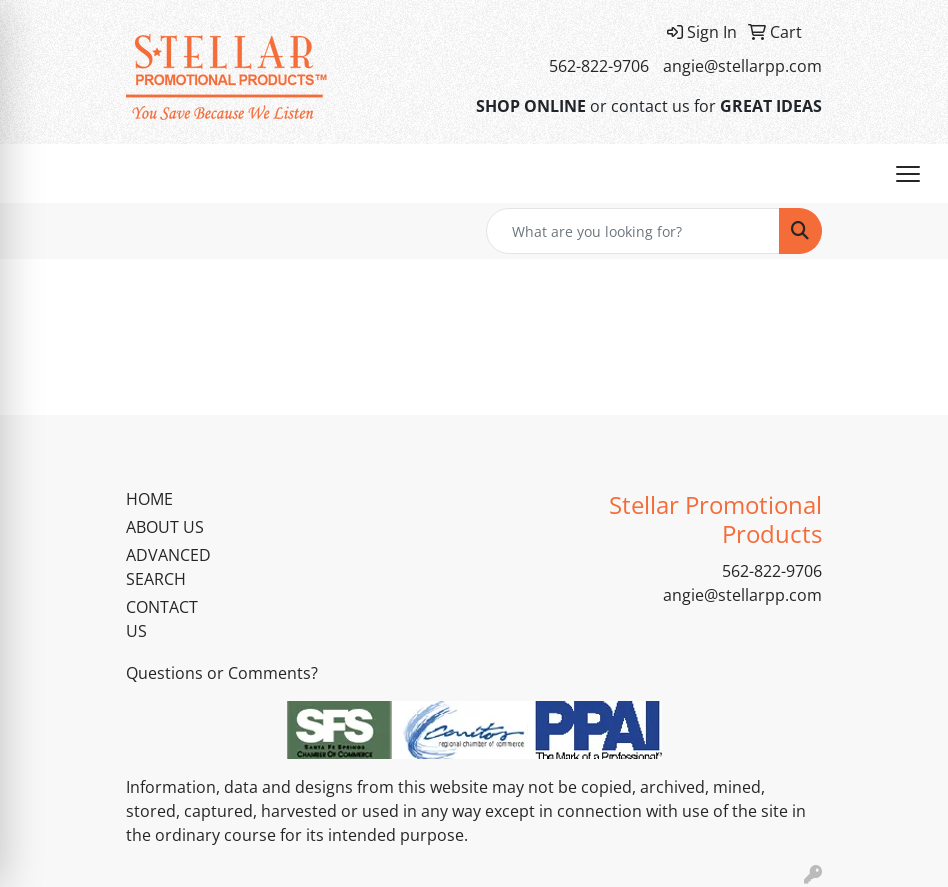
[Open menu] (908, 174)
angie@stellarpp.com (742, 66)
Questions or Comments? (222, 673)
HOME (149, 499)
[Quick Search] (633, 231)
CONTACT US (162, 619)
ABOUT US (165, 527)
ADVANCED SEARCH (168, 567)
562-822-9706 (599, 66)
